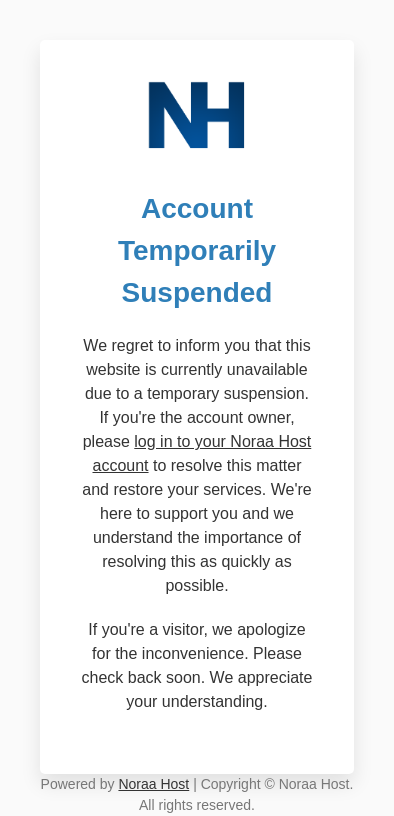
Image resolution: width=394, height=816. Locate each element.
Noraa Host (153, 784)
